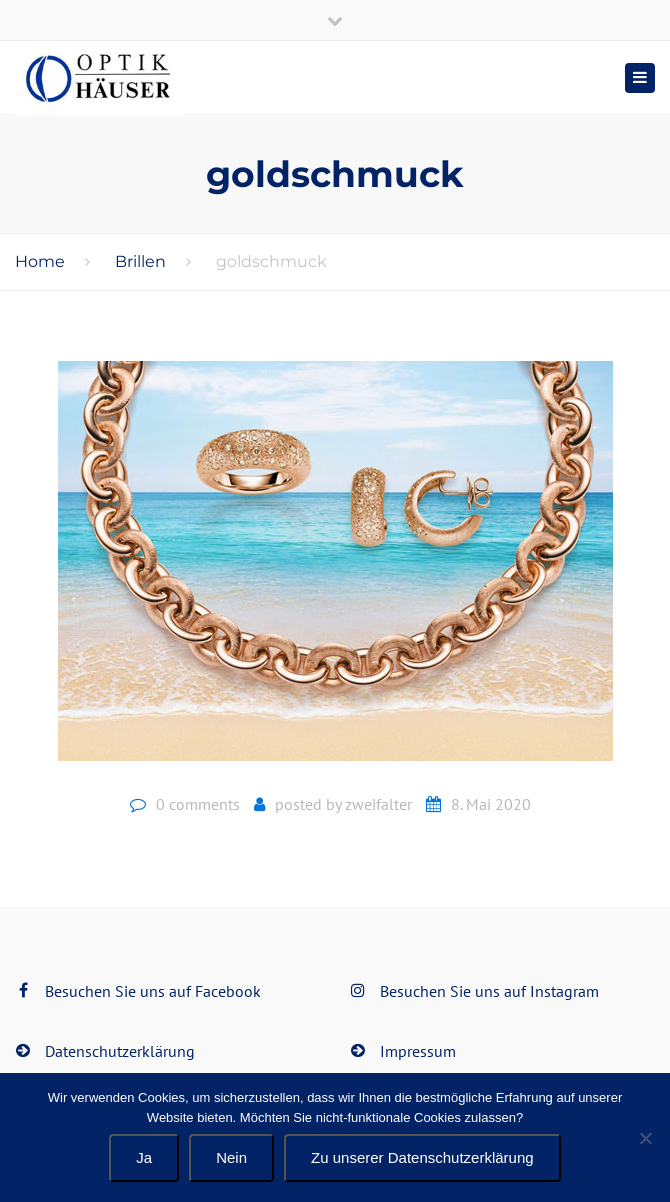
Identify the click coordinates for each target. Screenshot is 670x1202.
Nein (231, 1157)
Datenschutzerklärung (120, 1051)
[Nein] (645, 1138)
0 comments (198, 804)
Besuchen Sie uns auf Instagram (489, 991)
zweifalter (378, 804)
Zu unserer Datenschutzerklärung (422, 1157)
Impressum (418, 1051)
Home (40, 261)
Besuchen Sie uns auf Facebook (153, 991)
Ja (144, 1157)
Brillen (140, 261)
